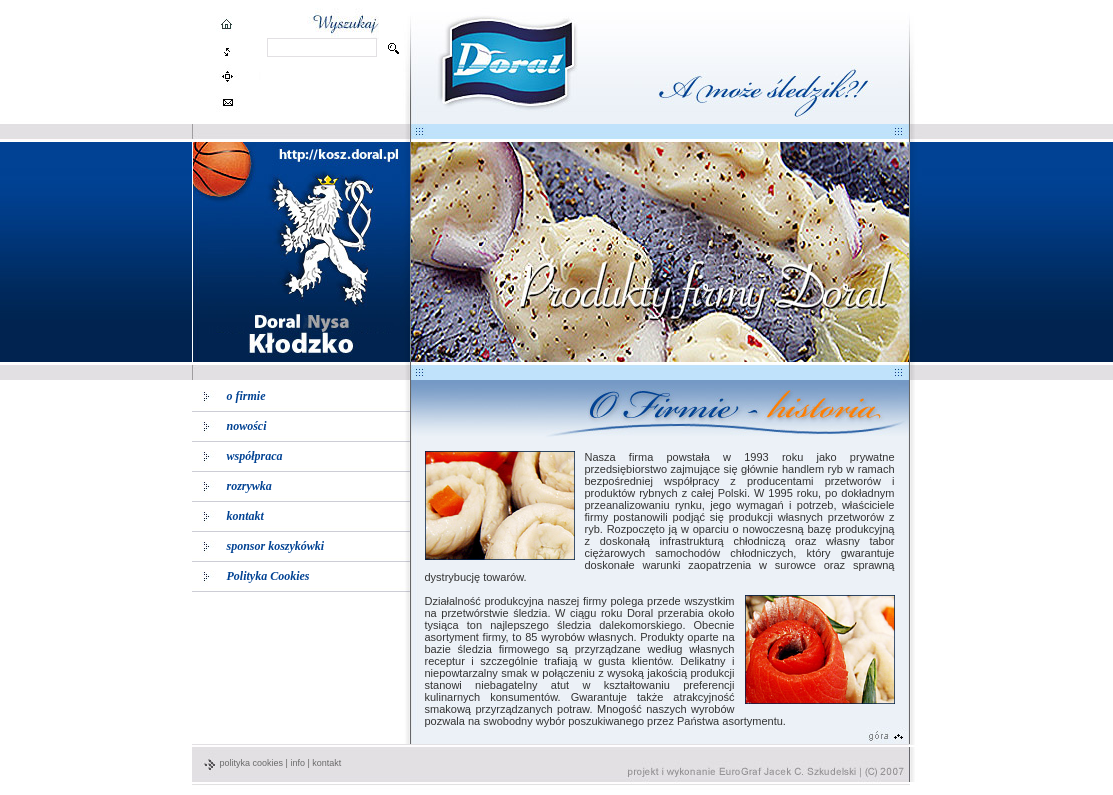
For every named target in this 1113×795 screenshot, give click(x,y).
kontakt (326, 763)
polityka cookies (252, 763)
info (297, 763)
